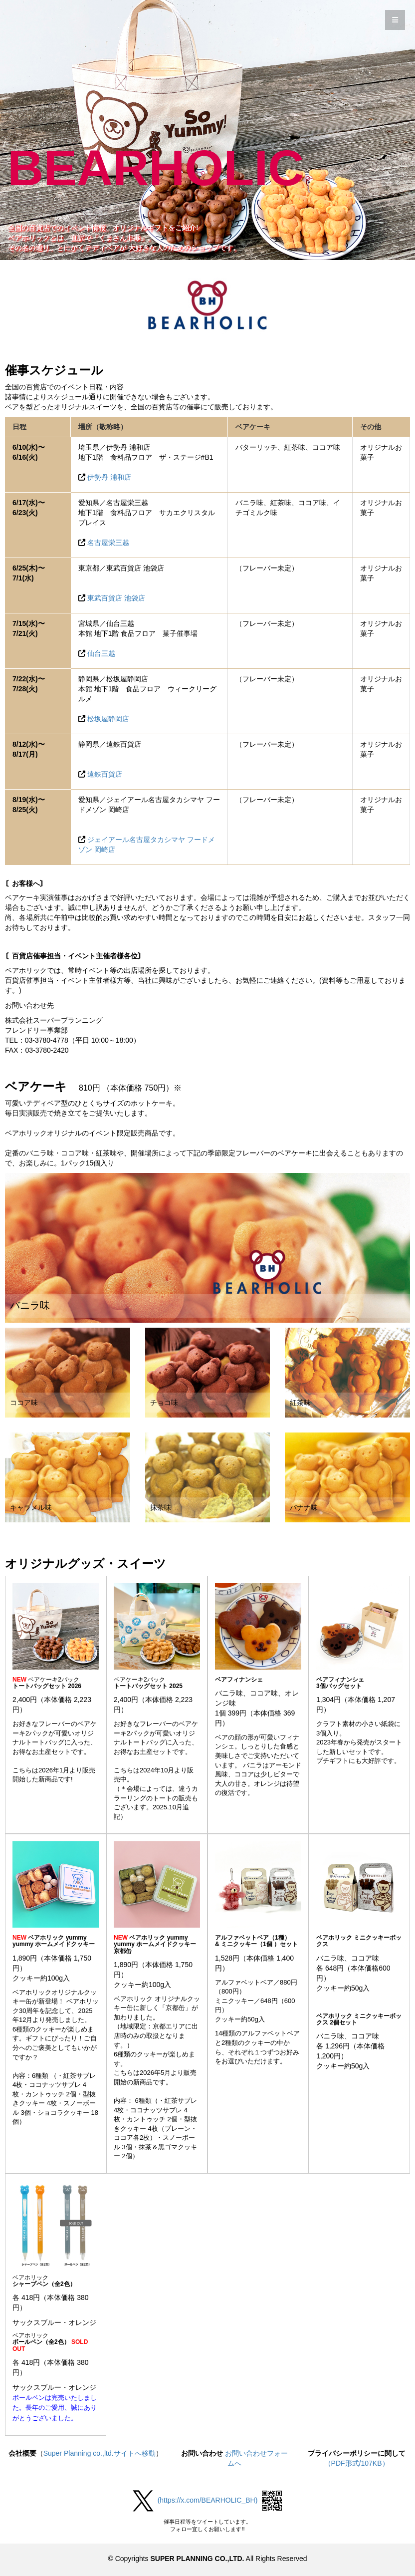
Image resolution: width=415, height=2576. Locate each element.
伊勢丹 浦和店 (109, 477)
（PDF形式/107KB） (356, 2463)
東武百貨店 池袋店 (116, 598)
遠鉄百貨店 (104, 774)
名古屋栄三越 (108, 543)
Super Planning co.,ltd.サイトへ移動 (99, 2453)
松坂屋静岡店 (108, 719)
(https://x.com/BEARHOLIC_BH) (208, 2500)
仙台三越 (101, 653)
